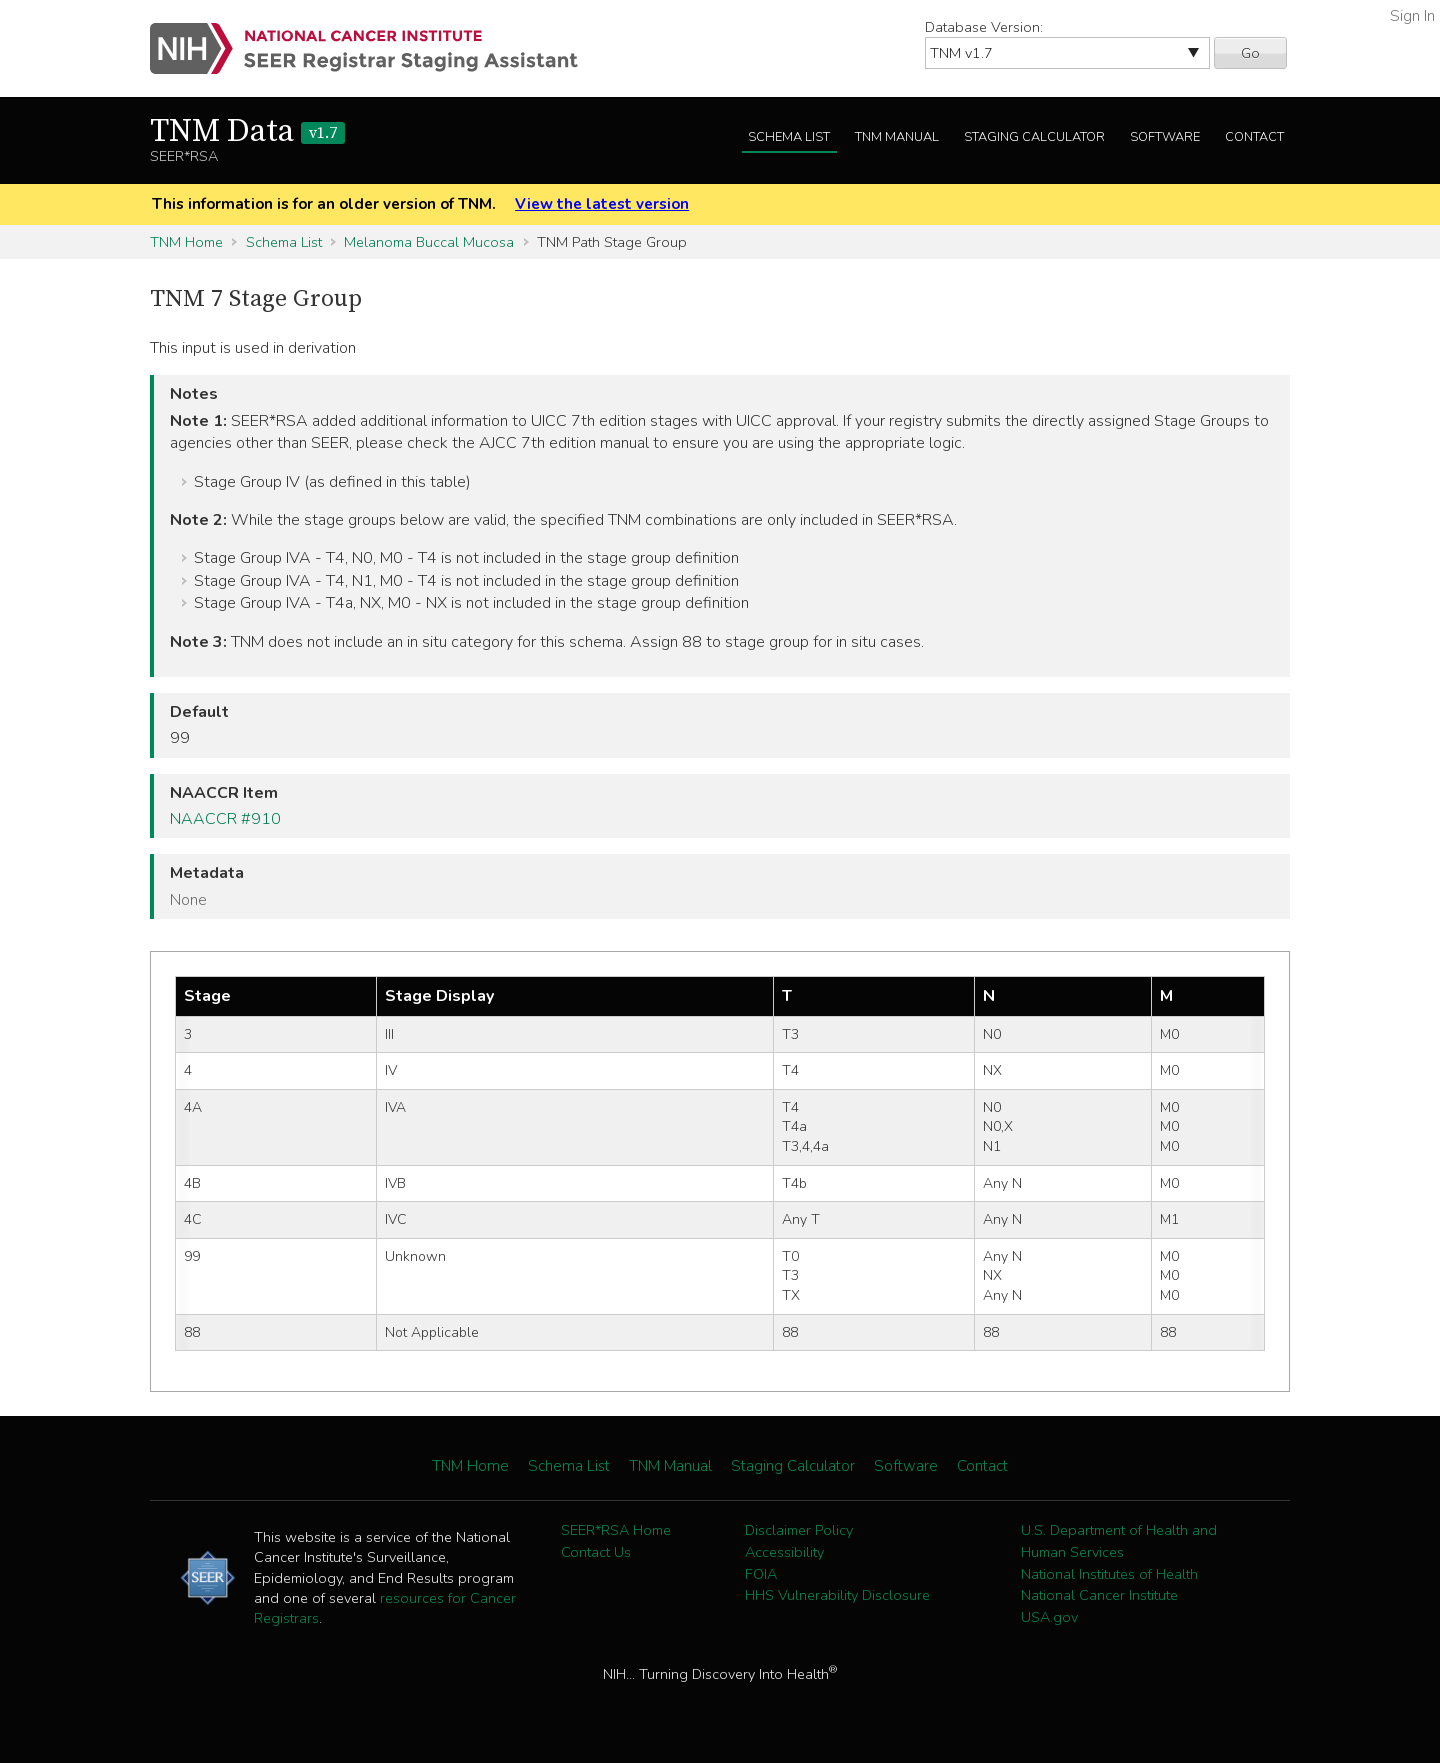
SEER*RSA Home (616, 1530)
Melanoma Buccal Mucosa (429, 242)
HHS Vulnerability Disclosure (837, 1595)
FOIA (761, 1574)
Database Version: (984, 27)
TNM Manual (897, 137)
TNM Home (186, 242)
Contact (1254, 137)
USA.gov (1049, 1617)
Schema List (789, 137)
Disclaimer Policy (799, 1530)
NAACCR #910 (225, 819)
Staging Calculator (1034, 137)
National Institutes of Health (1109, 1574)
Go (1250, 53)
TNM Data (247, 132)
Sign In (1412, 16)
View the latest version (602, 204)
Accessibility (784, 1552)
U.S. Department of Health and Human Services (1119, 1541)
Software (1165, 137)
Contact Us (596, 1552)
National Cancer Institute (1099, 1595)
